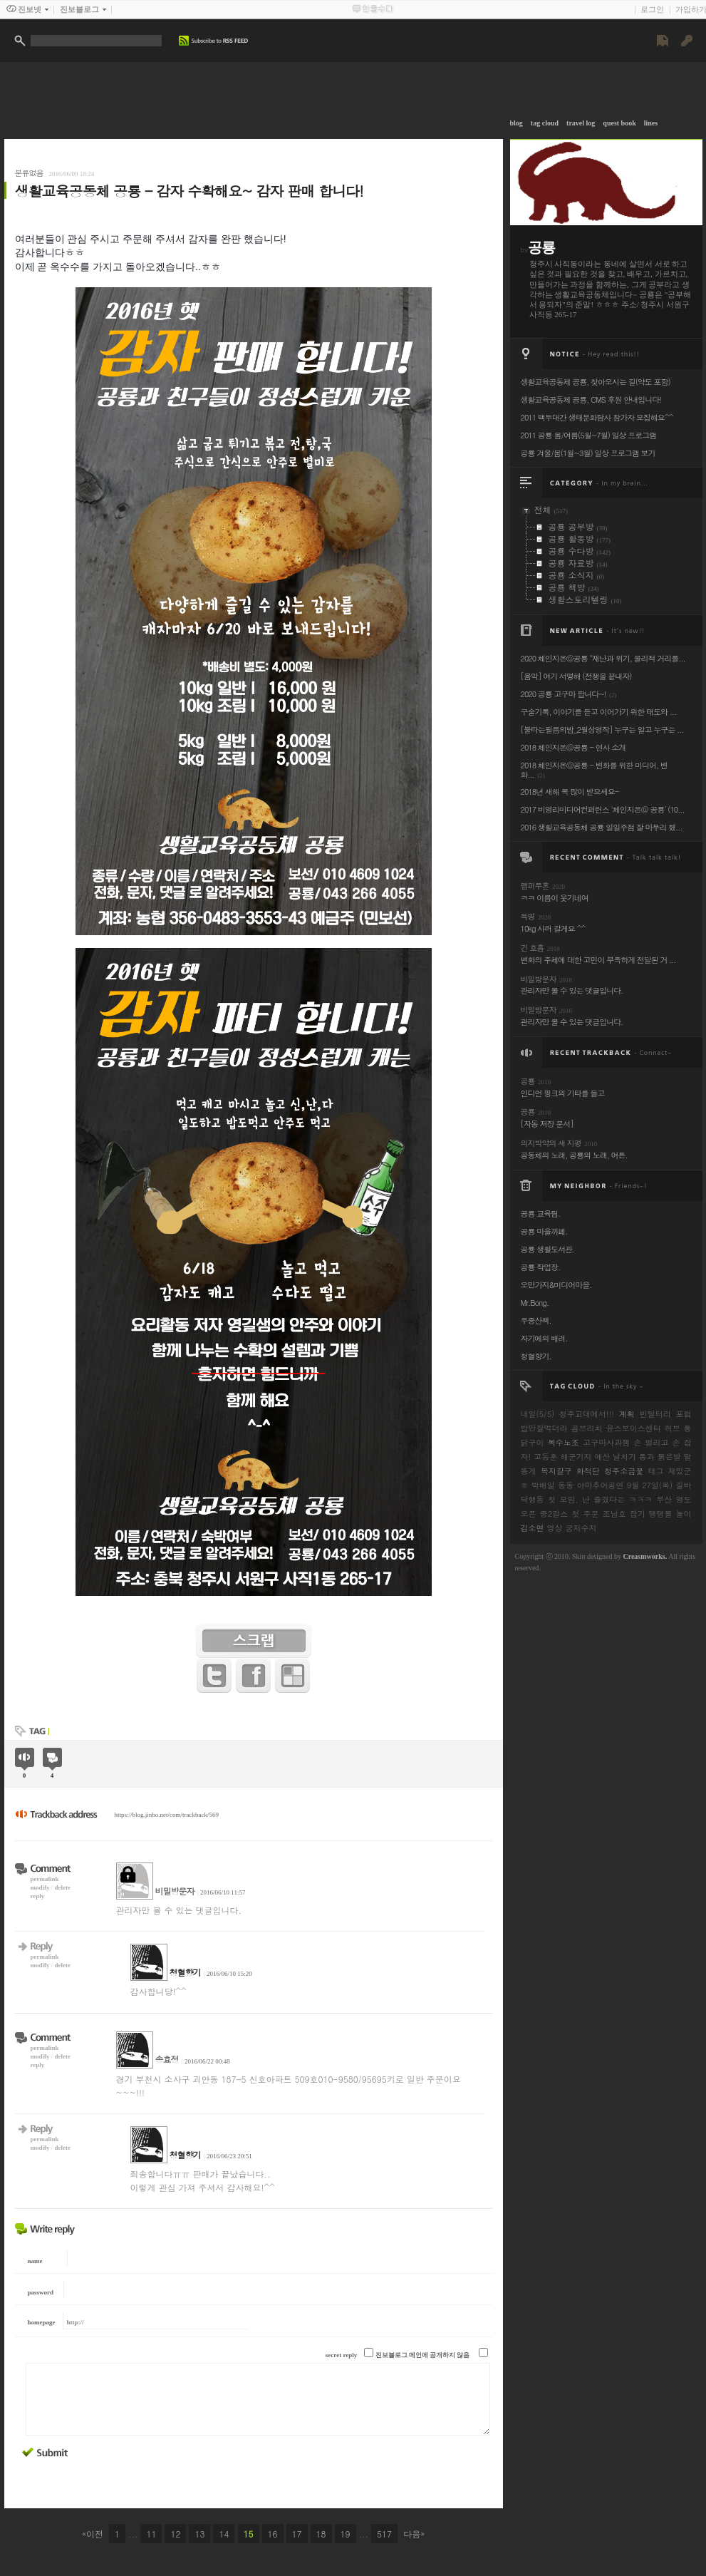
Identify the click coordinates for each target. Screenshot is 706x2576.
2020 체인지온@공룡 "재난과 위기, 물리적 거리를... (603, 658)
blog (516, 123)
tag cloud (545, 123)
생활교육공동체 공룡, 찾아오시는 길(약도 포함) (595, 381)
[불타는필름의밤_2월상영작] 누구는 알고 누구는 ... (602, 729)
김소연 (532, 1528)
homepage (42, 2322)
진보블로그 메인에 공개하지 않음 (422, 2355)
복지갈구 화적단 (570, 1470)
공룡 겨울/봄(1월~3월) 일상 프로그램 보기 (588, 453)
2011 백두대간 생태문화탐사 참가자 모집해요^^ (597, 417)
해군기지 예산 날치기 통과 (607, 1456)
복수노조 (563, 1442)
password (41, 2292)
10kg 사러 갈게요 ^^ (553, 928)
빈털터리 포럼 (666, 1413)
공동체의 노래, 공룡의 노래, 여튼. (574, 1155)
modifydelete (51, 1887)
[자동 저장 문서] (547, 1123)
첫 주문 (584, 1513)
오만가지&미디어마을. (556, 1284)
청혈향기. (536, 1356)
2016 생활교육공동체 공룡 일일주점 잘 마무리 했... (601, 827)
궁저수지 (581, 1528)
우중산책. (536, 1320)
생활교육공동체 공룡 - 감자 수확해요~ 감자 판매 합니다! (189, 190)
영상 (555, 1528)
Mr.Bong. (535, 1302)
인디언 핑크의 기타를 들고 (563, 1093)
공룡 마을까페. (544, 1231)
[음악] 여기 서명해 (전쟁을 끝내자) (576, 676)
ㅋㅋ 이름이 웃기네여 (554, 897)
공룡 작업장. (541, 1267)
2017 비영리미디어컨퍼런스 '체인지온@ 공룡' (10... (603, 809)
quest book (619, 123)
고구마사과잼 (606, 1442)
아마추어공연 (599, 1485)
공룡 (541, 247)
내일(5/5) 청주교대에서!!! (567, 1413)
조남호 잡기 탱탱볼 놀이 (647, 1513)
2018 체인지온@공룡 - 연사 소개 (573, 747)
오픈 (528, 1513)
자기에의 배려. (544, 1338)
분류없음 (29, 173)
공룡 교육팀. (541, 1213)
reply (38, 1896)
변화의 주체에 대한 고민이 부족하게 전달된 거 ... (598, 959)
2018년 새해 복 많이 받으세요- (570, 791)
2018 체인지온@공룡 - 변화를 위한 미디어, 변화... (594, 770)
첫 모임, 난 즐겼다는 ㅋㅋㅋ (600, 1499)
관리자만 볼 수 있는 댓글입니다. (572, 990)
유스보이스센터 (633, 1428)
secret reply (341, 2355)
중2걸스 (554, 1513)
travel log (580, 123)
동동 (565, 1485)
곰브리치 (587, 1428)
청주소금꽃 (623, 1470)
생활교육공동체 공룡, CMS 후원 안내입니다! (591, 399)
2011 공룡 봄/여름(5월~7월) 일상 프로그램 (589, 435)
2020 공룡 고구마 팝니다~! (563, 694)
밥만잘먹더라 (544, 1428)
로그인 (652, 9)
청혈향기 (185, 1972)
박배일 (543, 1485)
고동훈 (545, 1456)
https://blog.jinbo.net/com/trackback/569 (167, 1814)
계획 (627, 1413)
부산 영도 (673, 1499)
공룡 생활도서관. (548, 1249)
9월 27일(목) (650, 1485)
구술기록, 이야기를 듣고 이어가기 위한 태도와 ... (599, 711)
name (35, 2261)
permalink (45, 1878)
